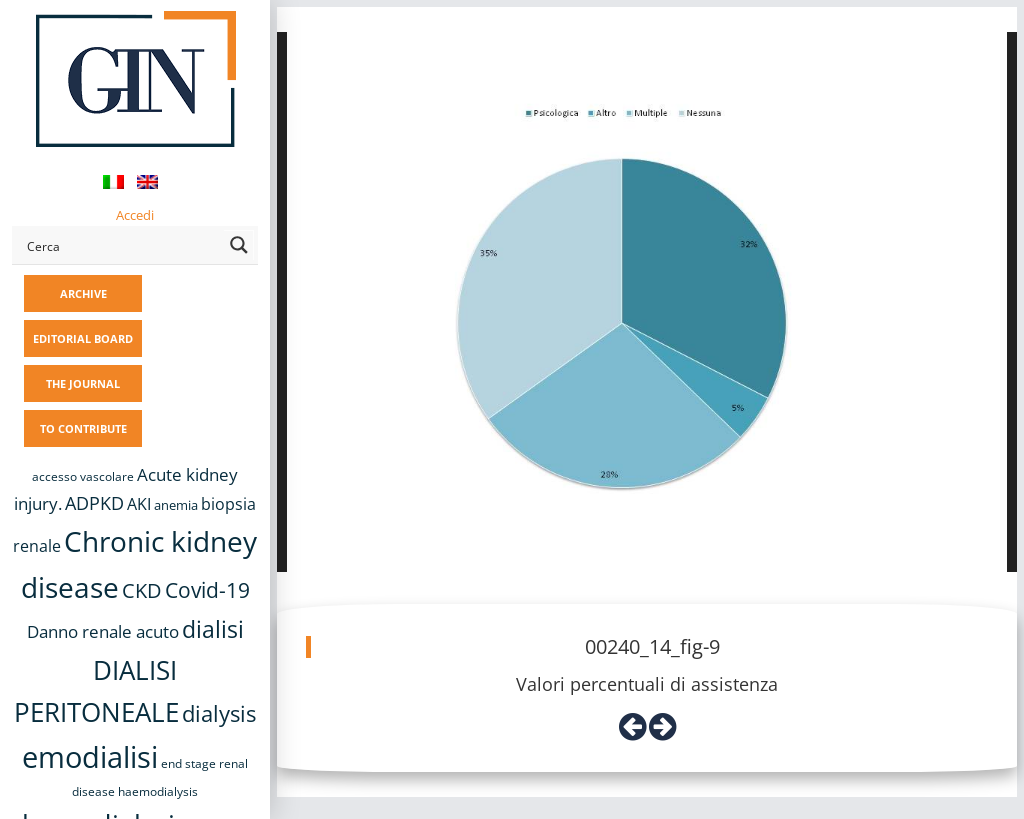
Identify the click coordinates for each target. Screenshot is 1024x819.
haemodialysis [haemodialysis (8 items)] (158, 791)
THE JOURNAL (83, 383)
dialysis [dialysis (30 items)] (219, 713)
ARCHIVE (83, 293)
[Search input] (121, 245)
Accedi (135, 215)
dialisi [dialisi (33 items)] (213, 629)
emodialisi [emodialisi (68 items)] (90, 757)
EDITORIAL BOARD (83, 338)
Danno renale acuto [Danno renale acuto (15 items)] (103, 631)
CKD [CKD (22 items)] (142, 590)
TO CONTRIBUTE (83, 428)
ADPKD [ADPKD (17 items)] (94, 503)
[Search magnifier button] (239, 245)
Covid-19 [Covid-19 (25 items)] (207, 590)
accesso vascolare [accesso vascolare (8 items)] (83, 476)
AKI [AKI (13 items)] (139, 504)
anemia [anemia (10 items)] (176, 505)
